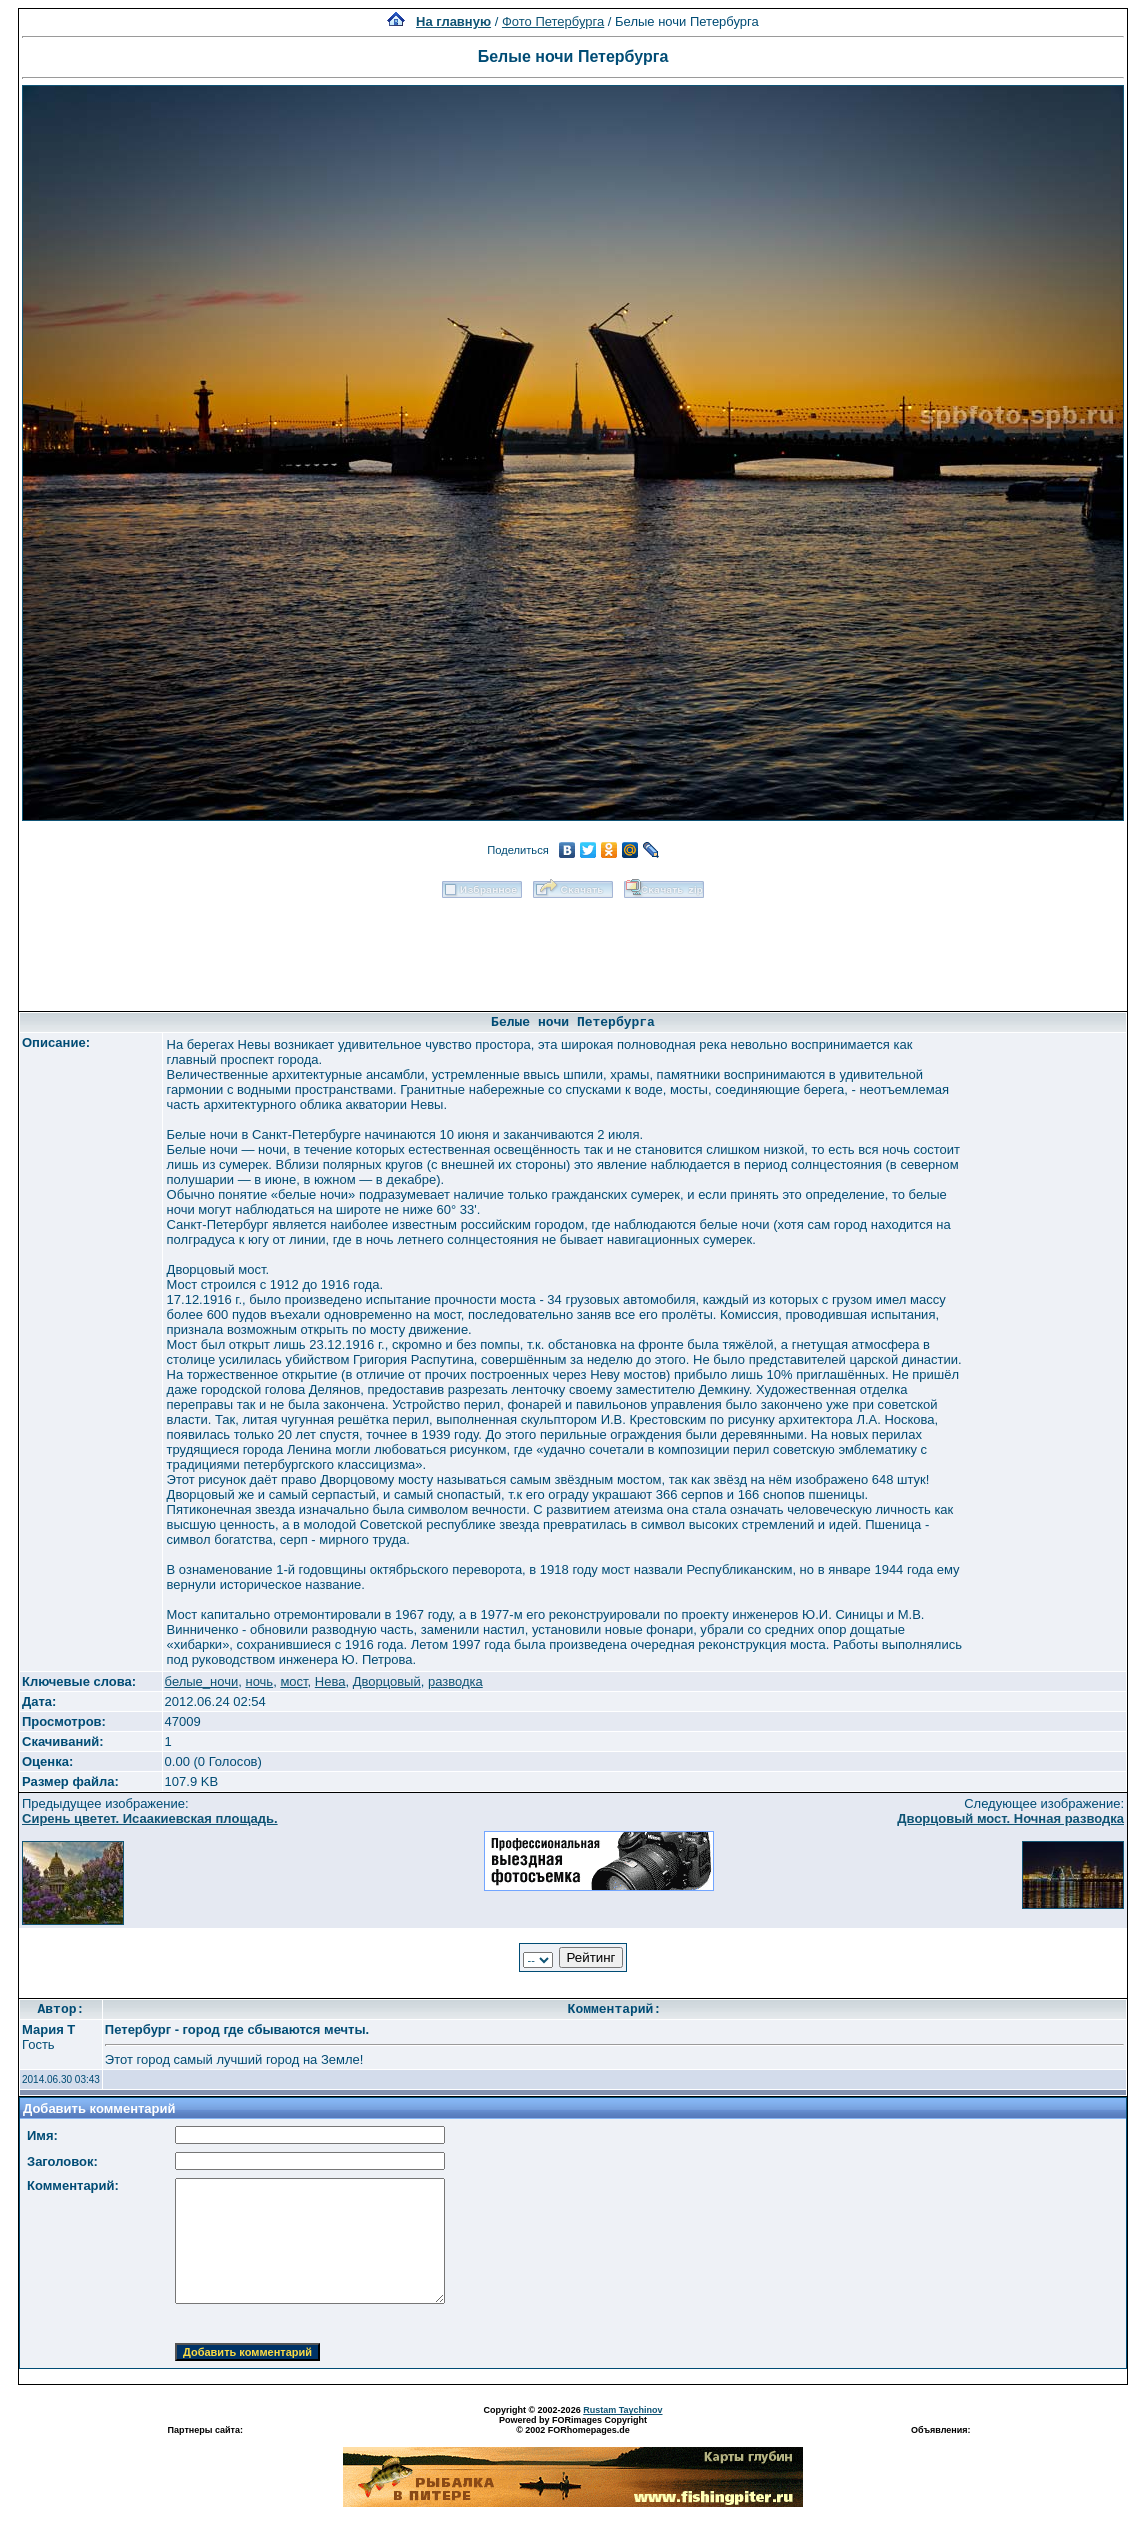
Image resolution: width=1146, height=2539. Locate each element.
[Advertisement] (573, 948)
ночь (259, 1681)
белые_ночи (202, 1681)
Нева (330, 1681)
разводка (455, 1681)
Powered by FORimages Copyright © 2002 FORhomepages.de (573, 2425)
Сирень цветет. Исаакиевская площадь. (150, 1818)
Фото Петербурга (553, 21)
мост (293, 1681)
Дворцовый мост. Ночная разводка (1010, 1818)
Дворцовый (387, 1681)
